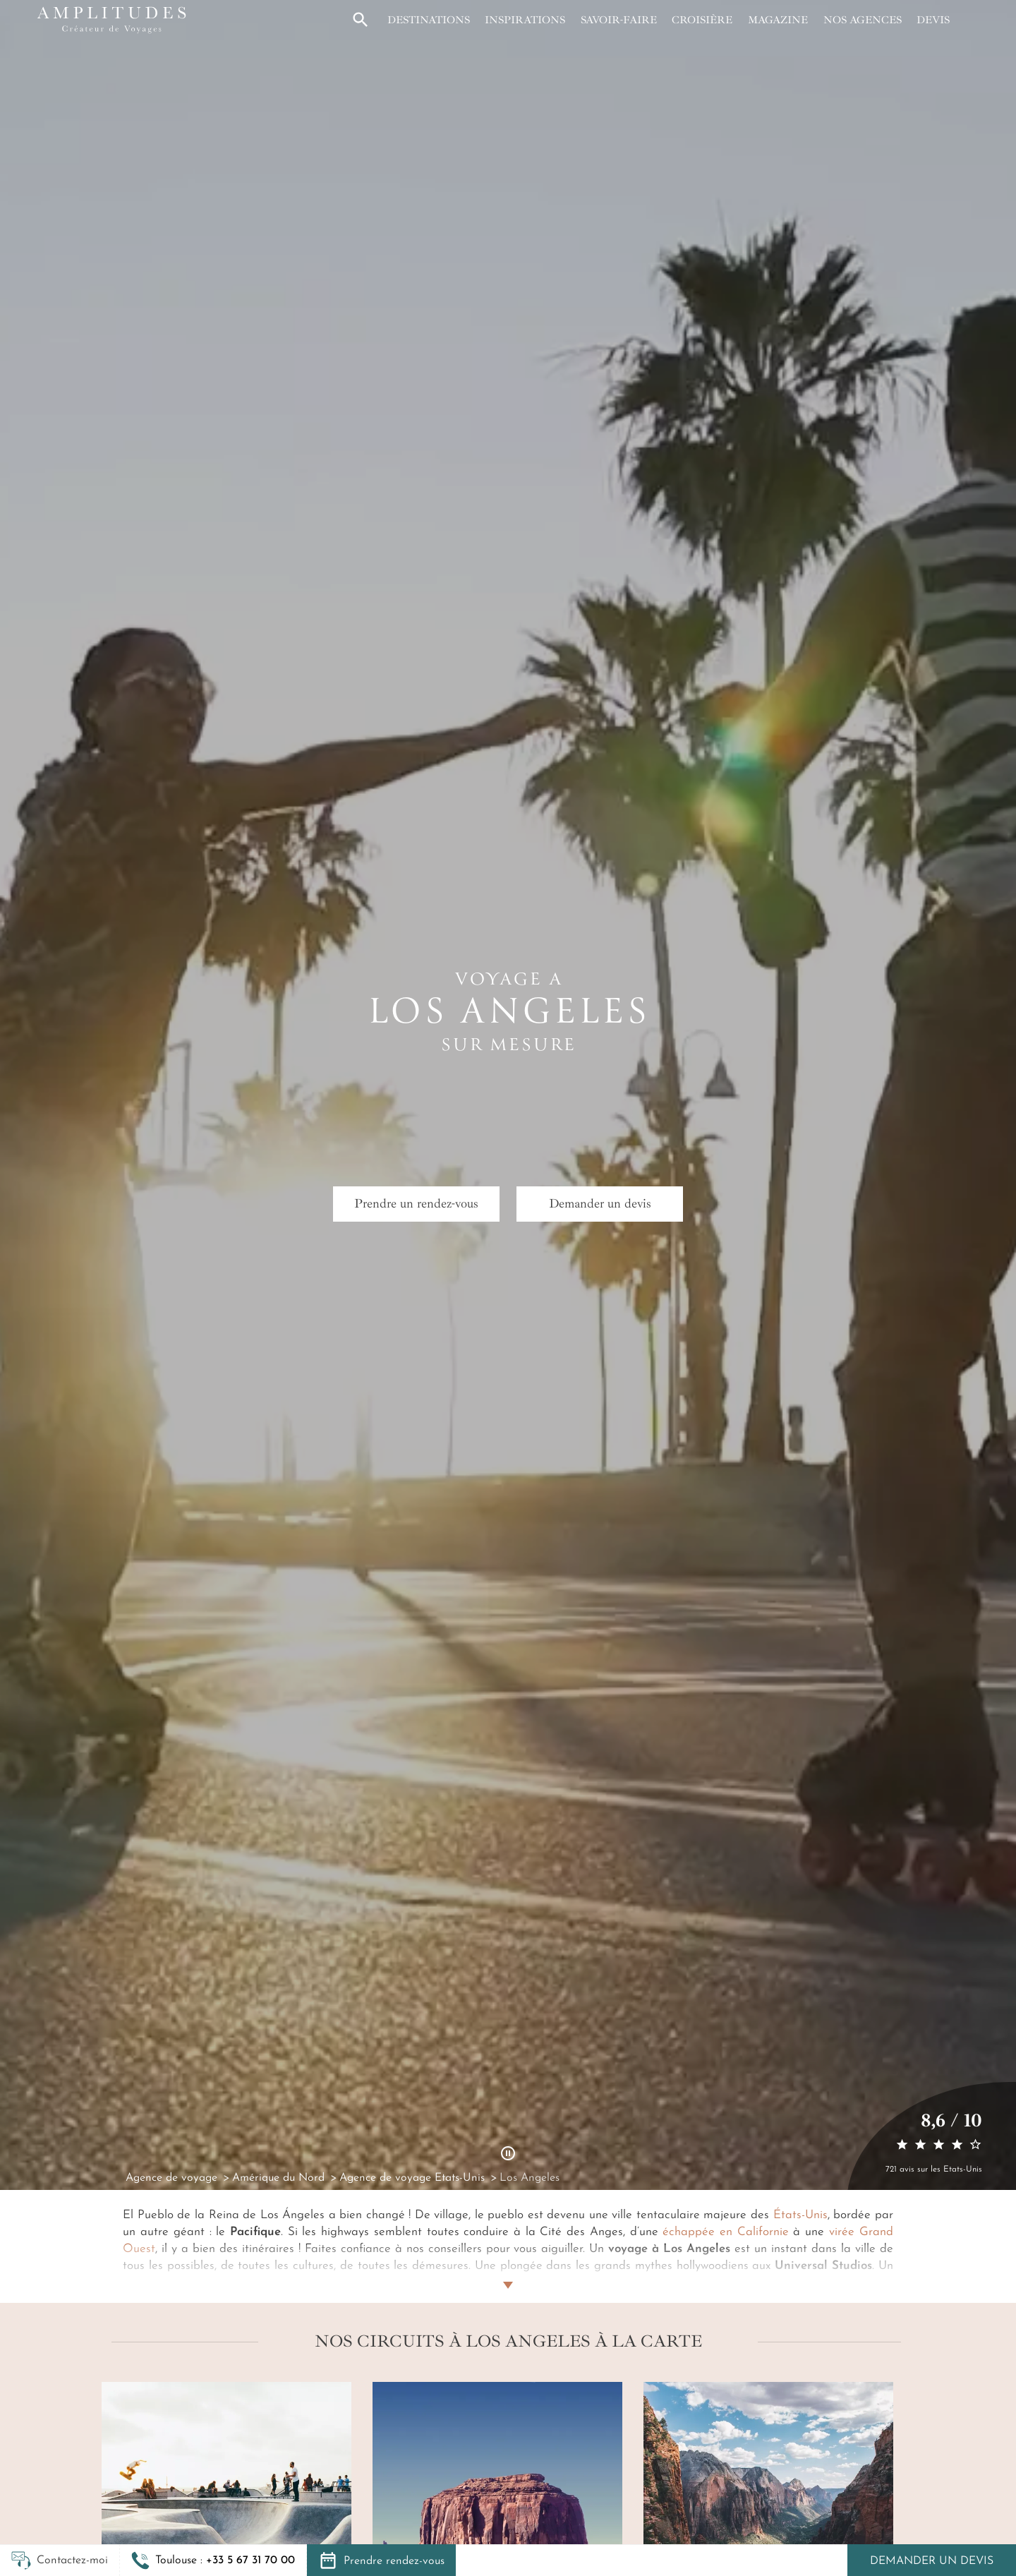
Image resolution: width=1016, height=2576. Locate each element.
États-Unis (800, 2215)
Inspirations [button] (525, 19)
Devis (933, 19)
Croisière (702, 19)
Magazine (778, 19)
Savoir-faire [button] (619, 19)
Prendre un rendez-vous (416, 1203)
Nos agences (862, 19)
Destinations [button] (428, 19)
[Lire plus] (507, 2268)
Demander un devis (931, 2561)
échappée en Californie (725, 2232)
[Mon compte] (972, 19)
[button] (213, 2560)
